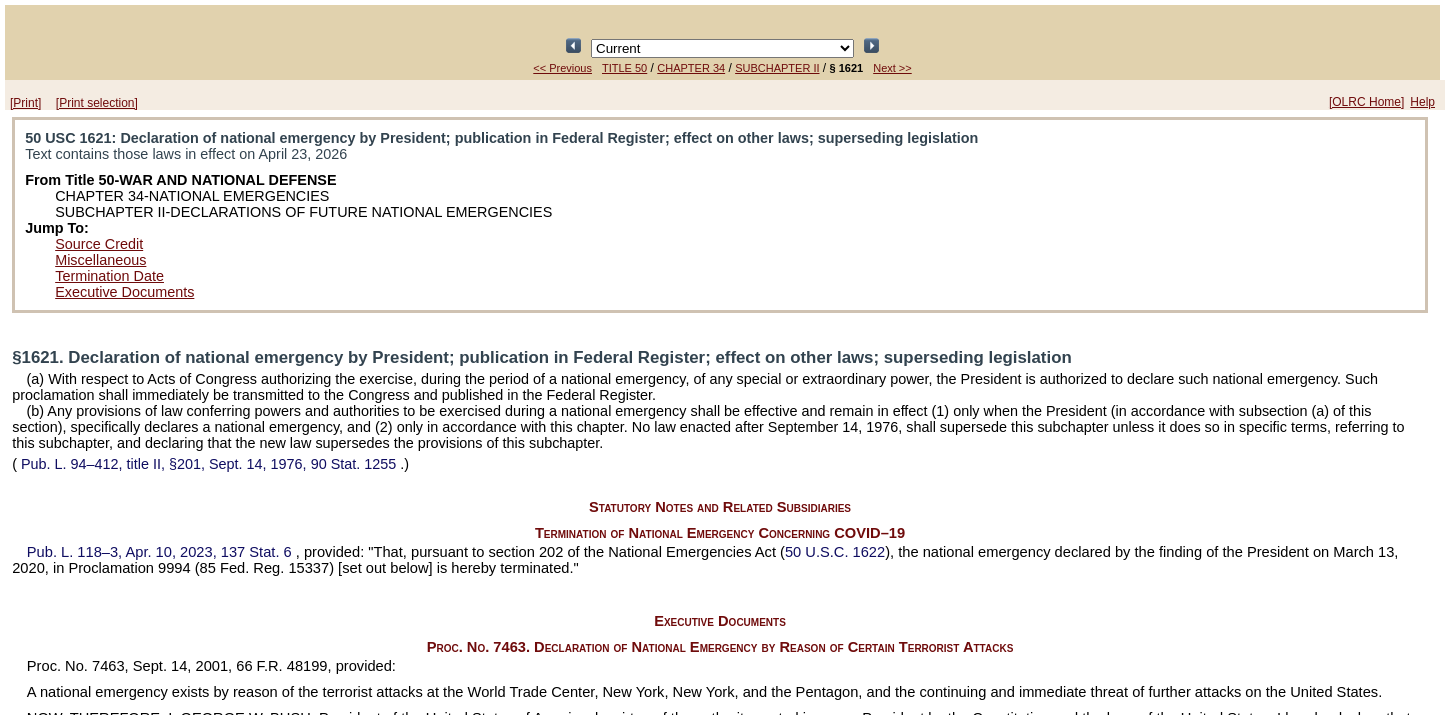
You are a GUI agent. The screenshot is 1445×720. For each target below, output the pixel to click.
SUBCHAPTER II (777, 68)
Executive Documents (124, 292)
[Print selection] (97, 103)
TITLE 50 (624, 68)
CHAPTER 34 (691, 68)
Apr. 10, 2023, (161, 552)
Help (1422, 102)
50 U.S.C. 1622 (835, 552)
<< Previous (562, 68)
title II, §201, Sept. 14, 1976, (208, 464)
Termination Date (109, 276)
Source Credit (99, 244)
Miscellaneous (100, 260)
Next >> (892, 68)
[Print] (25, 103)
